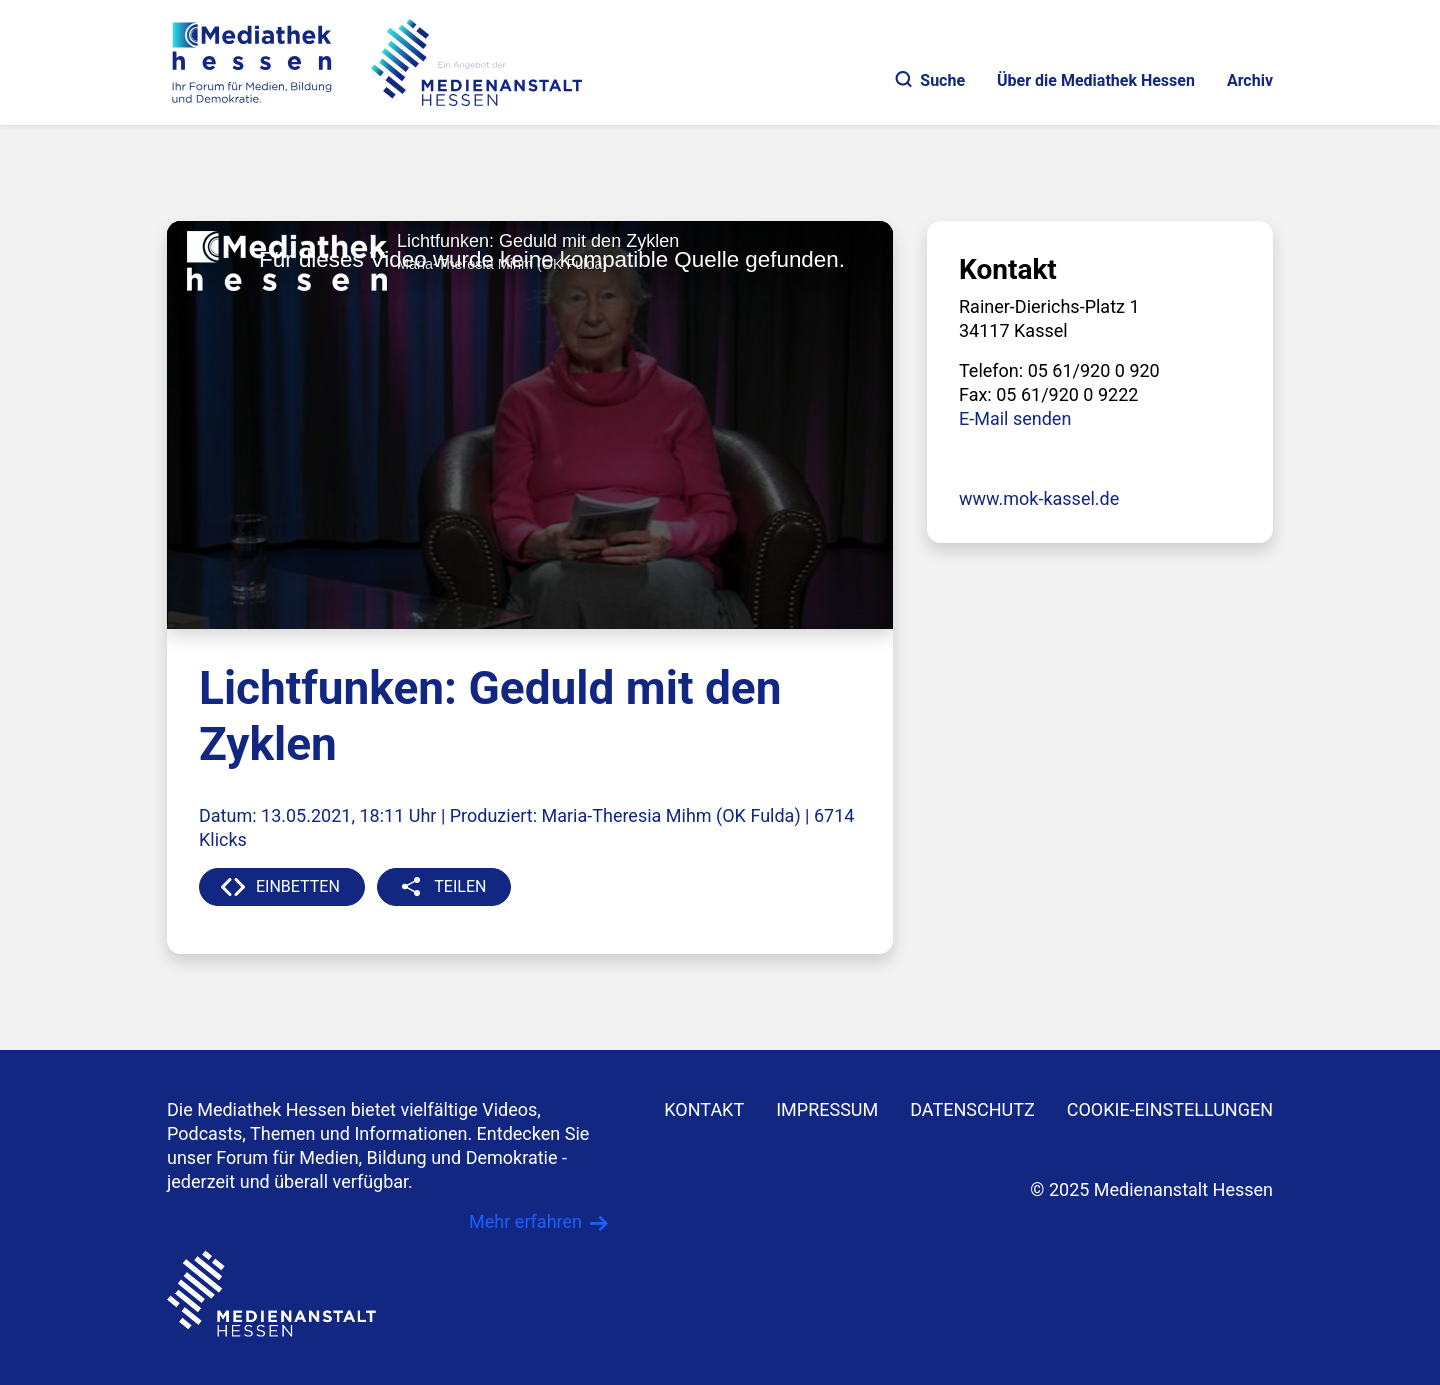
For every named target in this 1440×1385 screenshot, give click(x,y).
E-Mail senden (1015, 418)
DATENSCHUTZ (972, 1109)
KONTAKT (704, 1109)
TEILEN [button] (460, 886)
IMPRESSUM (827, 1109)
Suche (930, 80)
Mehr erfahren (525, 1221)
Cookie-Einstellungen (1170, 1109)
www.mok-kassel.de (1039, 498)
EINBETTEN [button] (298, 886)
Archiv (1250, 80)
